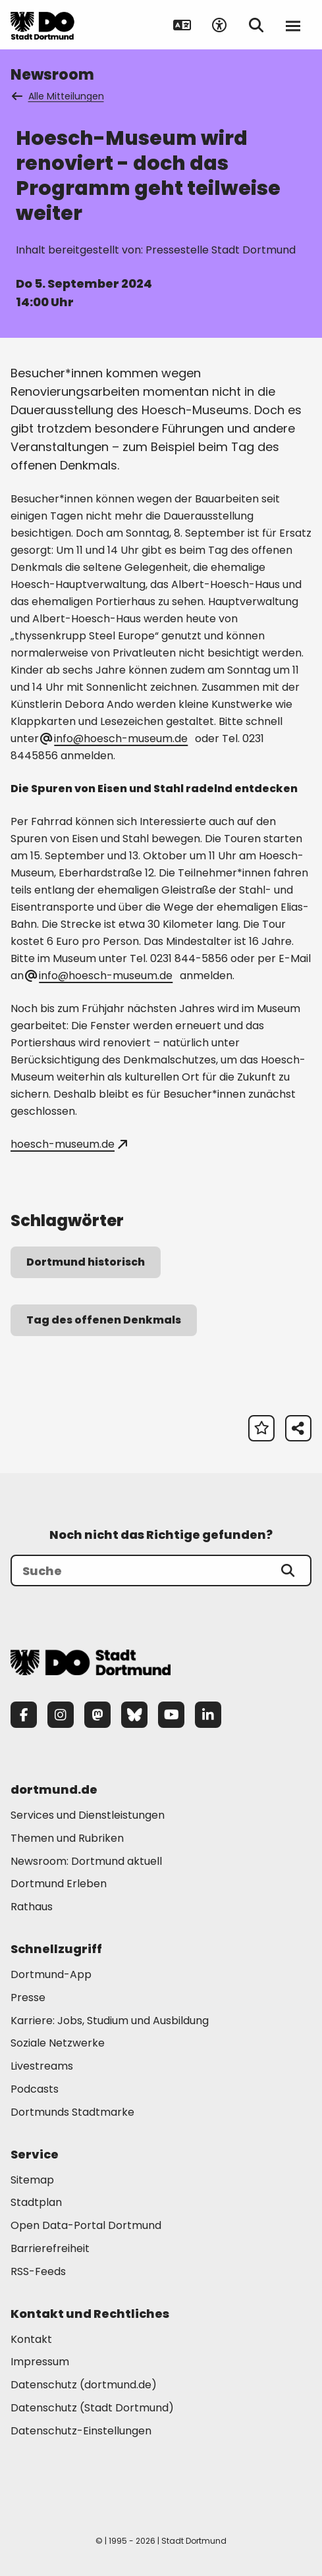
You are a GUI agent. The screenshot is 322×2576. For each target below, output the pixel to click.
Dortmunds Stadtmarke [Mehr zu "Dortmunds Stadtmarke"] (72, 2112)
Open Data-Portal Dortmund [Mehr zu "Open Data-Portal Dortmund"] (86, 2225)
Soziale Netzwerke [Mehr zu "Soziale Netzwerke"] (58, 2043)
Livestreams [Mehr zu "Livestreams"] (42, 2066)
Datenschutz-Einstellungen (81, 2431)
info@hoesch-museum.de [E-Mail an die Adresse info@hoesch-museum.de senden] (114, 738)
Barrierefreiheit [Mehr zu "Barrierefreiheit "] (50, 2248)
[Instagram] (60, 1715)
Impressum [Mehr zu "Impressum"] (40, 2361)
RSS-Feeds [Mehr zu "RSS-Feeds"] (38, 2271)
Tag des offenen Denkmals (103, 1320)
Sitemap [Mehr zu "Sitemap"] (32, 2179)
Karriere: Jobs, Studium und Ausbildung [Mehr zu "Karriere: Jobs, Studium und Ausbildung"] (110, 2020)
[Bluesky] (134, 1715)
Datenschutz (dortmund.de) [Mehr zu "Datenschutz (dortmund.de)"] (84, 2384)
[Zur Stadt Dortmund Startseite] (42, 25)
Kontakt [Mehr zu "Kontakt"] (31, 2339)
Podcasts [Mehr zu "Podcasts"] (35, 2089)
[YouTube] (171, 1715)
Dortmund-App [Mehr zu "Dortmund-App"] (51, 1974)
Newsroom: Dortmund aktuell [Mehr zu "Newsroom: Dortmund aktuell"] (86, 1861)
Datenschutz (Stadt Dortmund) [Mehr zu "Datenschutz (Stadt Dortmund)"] (92, 2407)
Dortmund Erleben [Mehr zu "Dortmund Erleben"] (59, 1883)
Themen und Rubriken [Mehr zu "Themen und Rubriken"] (67, 1838)
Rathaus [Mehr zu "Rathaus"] (32, 1906)
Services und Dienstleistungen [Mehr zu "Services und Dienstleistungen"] (88, 1815)
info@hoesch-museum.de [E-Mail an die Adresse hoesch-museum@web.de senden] (99, 975)
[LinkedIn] (208, 1715)
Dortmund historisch (85, 1262)
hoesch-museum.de (69, 1144)
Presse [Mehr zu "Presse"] (28, 1997)
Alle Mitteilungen (58, 96)
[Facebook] (24, 1715)
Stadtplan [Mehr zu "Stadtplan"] (36, 2202)
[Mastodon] (97, 1715)
